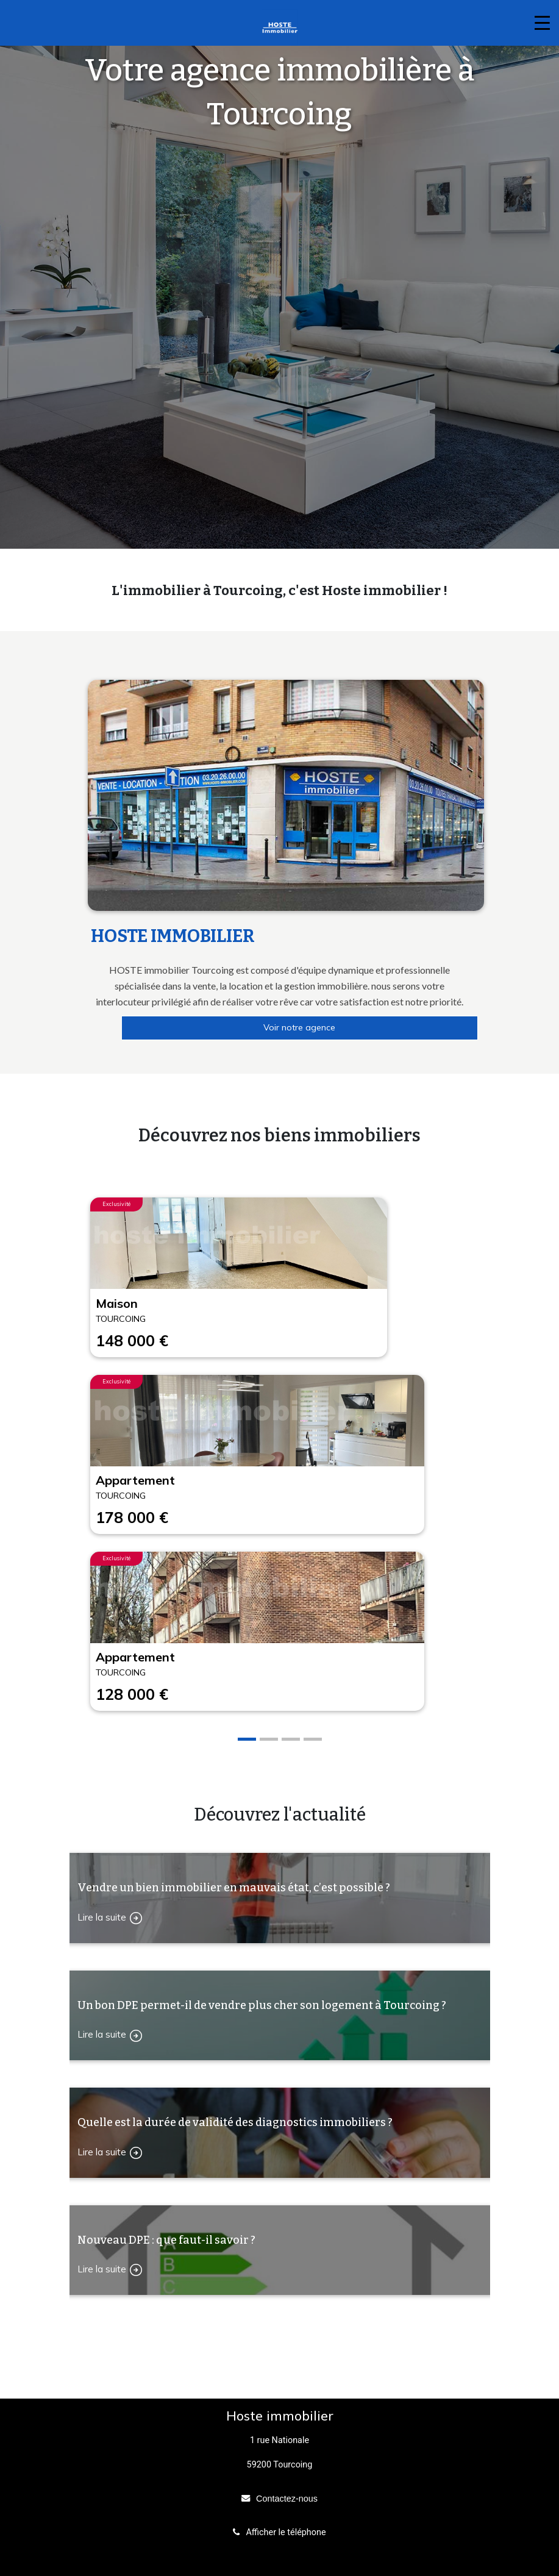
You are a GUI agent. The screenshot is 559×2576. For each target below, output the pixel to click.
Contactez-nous (287, 2498)
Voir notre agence (299, 1027)
